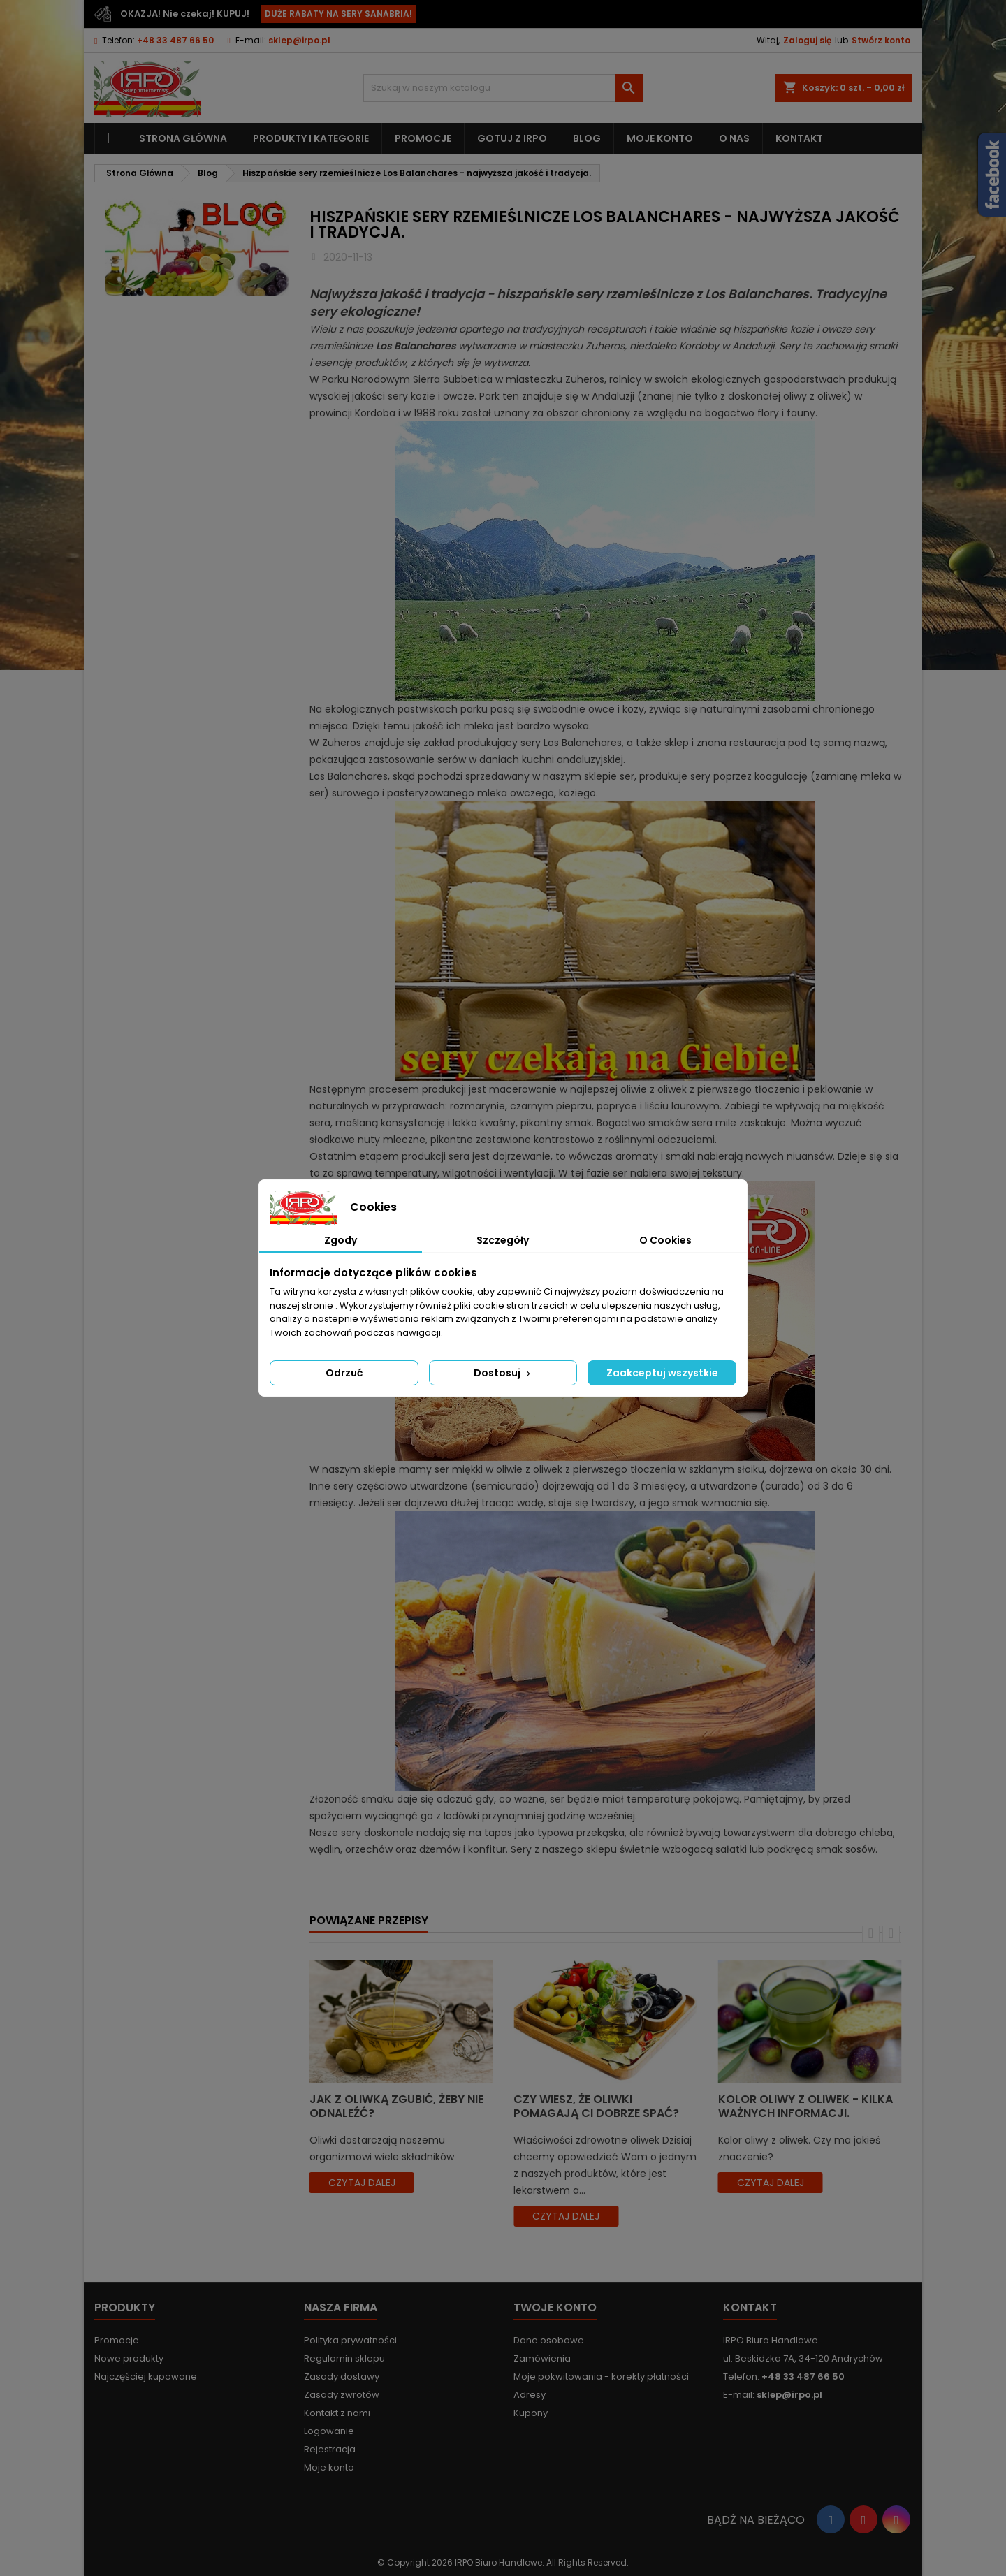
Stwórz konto (881, 40)
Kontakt (799, 138)
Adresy (529, 2394)
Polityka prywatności (350, 2340)
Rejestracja (330, 2449)
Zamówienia (542, 2358)
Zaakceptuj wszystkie (662, 1373)
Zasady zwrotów (341, 2394)
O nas (734, 138)
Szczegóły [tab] (502, 1240)
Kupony (530, 2412)
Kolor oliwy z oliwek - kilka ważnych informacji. (805, 2106)
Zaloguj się (807, 40)
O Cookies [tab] (665, 1240)
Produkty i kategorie (311, 138)
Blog (587, 138)
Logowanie (329, 2431)
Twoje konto (555, 2307)
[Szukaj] (503, 88)
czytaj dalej (361, 2183)
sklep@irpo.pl (299, 40)
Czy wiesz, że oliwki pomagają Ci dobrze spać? (596, 2106)
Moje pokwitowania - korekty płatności (601, 2376)
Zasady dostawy (341, 2376)
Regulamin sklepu (344, 2358)
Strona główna (183, 138)
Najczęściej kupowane (145, 2376)
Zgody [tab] (340, 1240)
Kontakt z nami (337, 2412)
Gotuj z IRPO (512, 138)
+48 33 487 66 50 (175, 40)
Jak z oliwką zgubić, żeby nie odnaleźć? (396, 2106)
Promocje (423, 138)
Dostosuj (503, 1373)
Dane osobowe (548, 2340)
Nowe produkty (128, 2358)
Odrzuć (344, 1373)
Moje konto (660, 138)
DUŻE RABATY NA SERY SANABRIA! (338, 14)
